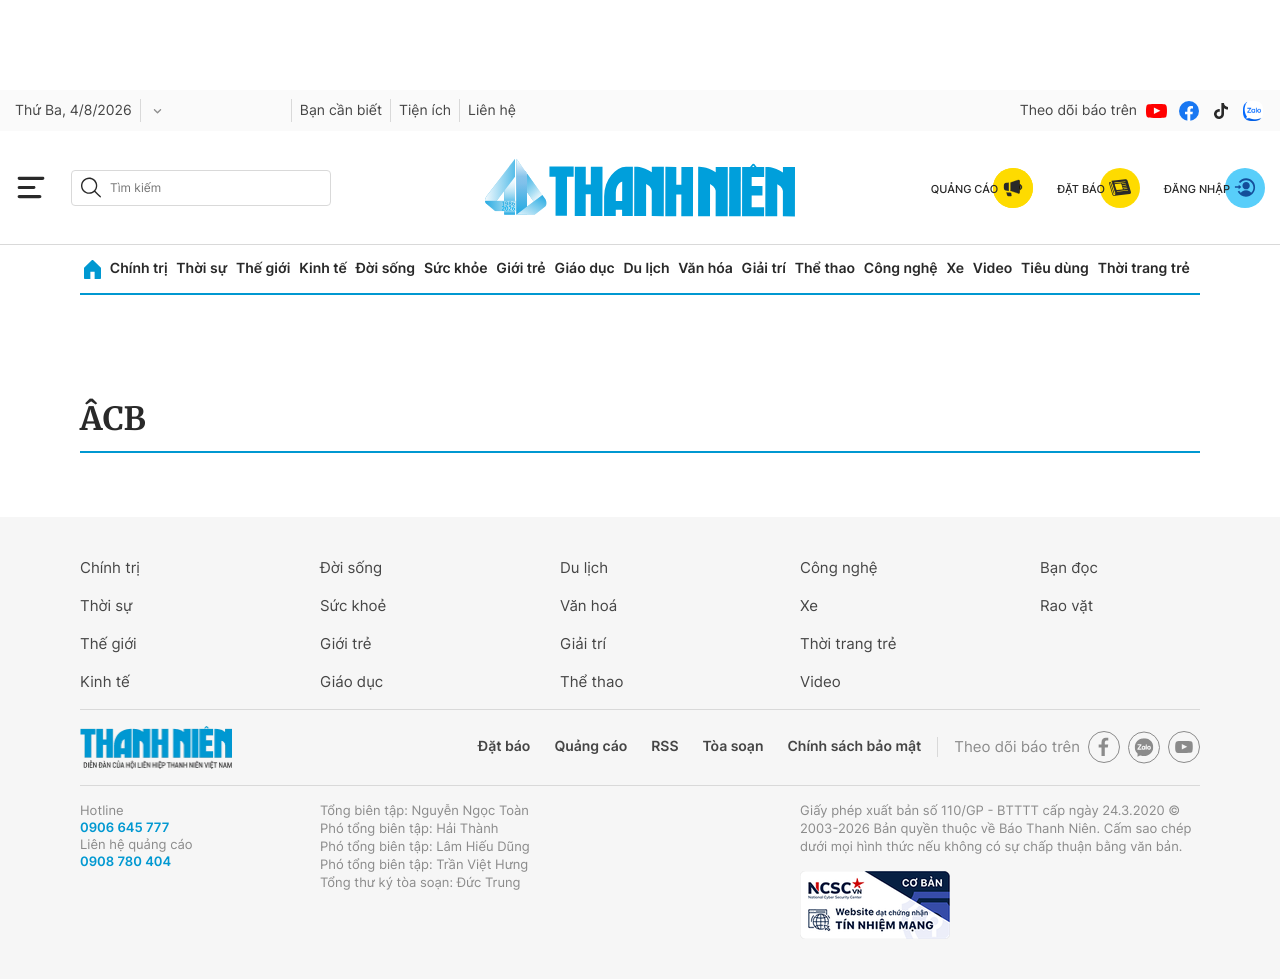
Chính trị (139, 268)
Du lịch (646, 268)
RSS (664, 746)
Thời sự (201, 268)
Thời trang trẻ (1144, 268)
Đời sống (385, 268)
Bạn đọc (1069, 567)
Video (992, 268)
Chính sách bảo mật (854, 746)
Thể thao (825, 268)
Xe (955, 268)
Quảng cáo (590, 746)
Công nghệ (901, 268)
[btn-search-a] (91, 187)
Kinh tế (323, 268)
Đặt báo (504, 746)
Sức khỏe (456, 268)
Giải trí (764, 268)
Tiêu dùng (1055, 268)
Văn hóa (705, 268)
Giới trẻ (520, 268)
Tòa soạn (733, 746)
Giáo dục (584, 268)
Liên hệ (492, 110)
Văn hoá (588, 605)
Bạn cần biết (341, 110)
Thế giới (263, 268)
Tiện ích (425, 110)
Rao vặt (1066, 605)
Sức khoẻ (353, 605)
